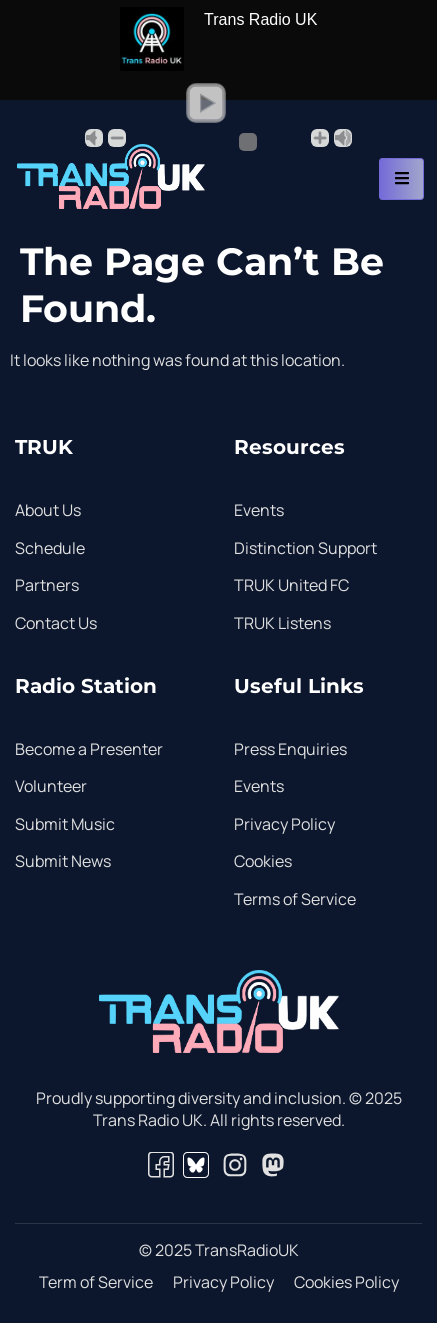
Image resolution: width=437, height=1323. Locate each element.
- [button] (117, 138)
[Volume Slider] (218, 142)
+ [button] (320, 138)
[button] (206, 103)
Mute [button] (94, 138)
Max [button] (343, 138)
